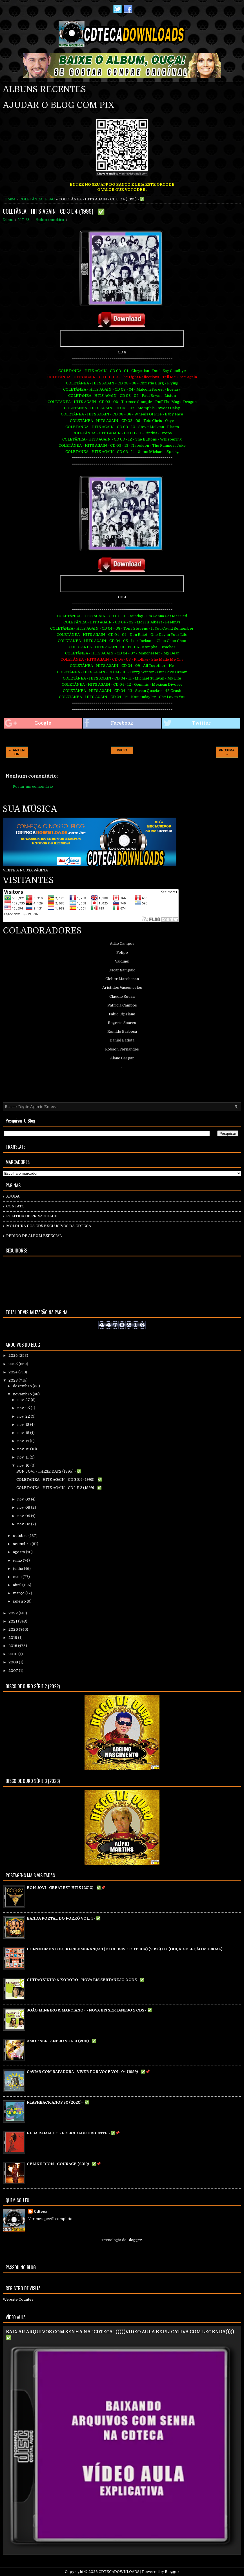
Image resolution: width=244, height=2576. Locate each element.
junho (18, 1568)
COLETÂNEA (31, 199)
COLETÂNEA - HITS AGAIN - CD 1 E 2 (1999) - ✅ (59, 1488)
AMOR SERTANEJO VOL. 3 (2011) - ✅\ (62, 2041)
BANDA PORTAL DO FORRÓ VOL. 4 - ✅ (64, 1918)
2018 (13, 1646)
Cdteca (40, 2211)
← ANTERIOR (16, 752)
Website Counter (18, 2299)
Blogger (134, 2240)
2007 (13, 1670)
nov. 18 (23, 1424)
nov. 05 (24, 1516)
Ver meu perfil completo (50, 2219)
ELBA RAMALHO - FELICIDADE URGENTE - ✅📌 (73, 2133)
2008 (13, 1662)
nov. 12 (23, 1449)
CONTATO (15, 1206)
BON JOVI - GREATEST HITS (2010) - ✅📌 (66, 1887)
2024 (13, 1372)
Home (10, 199)
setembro (22, 1544)
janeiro (20, 1601)
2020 (13, 1629)
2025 (13, 1364)
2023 (13, 1380)
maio (18, 1577)
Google (28, 723)
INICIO (122, 750)
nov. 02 (24, 1524)
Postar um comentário (33, 786)
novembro (23, 1394)
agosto (19, 1552)
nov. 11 (23, 1457)
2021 (13, 1621)
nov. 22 (24, 1416)
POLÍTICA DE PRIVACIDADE (31, 1216)
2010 (13, 1654)
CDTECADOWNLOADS (119, 2572)
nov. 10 (23, 1465)
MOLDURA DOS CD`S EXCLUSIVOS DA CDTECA (48, 1226)
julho (18, 1560)
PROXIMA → (227, 752)
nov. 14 (23, 1441)
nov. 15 (23, 1433)
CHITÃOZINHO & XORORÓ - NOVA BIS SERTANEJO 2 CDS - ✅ (85, 1980)
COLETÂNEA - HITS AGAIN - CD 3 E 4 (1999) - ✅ (54, 211)
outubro (20, 1535)
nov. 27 (24, 1400)
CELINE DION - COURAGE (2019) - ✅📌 (64, 2164)
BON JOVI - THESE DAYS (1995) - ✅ (48, 1471)
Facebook (108, 723)
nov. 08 (24, 1507)
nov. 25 (24, 1408)
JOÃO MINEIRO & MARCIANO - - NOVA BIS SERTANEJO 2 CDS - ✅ (89, 2010)
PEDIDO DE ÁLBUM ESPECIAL (34, 1236)
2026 (13, 1355)
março (19, 1593)
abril (17, 1585)
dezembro (23, 1386)
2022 (13, 1613)
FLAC (50, 199)
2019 (13, 1638)
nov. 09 (24, 1499)
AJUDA (12, 1196)
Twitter (187, 723)
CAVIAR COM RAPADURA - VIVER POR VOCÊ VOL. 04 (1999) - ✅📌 (88, 2072)
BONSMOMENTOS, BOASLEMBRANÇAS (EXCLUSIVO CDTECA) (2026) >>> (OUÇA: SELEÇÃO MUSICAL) (124, 1949)
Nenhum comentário (50, 219)
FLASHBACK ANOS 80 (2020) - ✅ (58, 2102)
